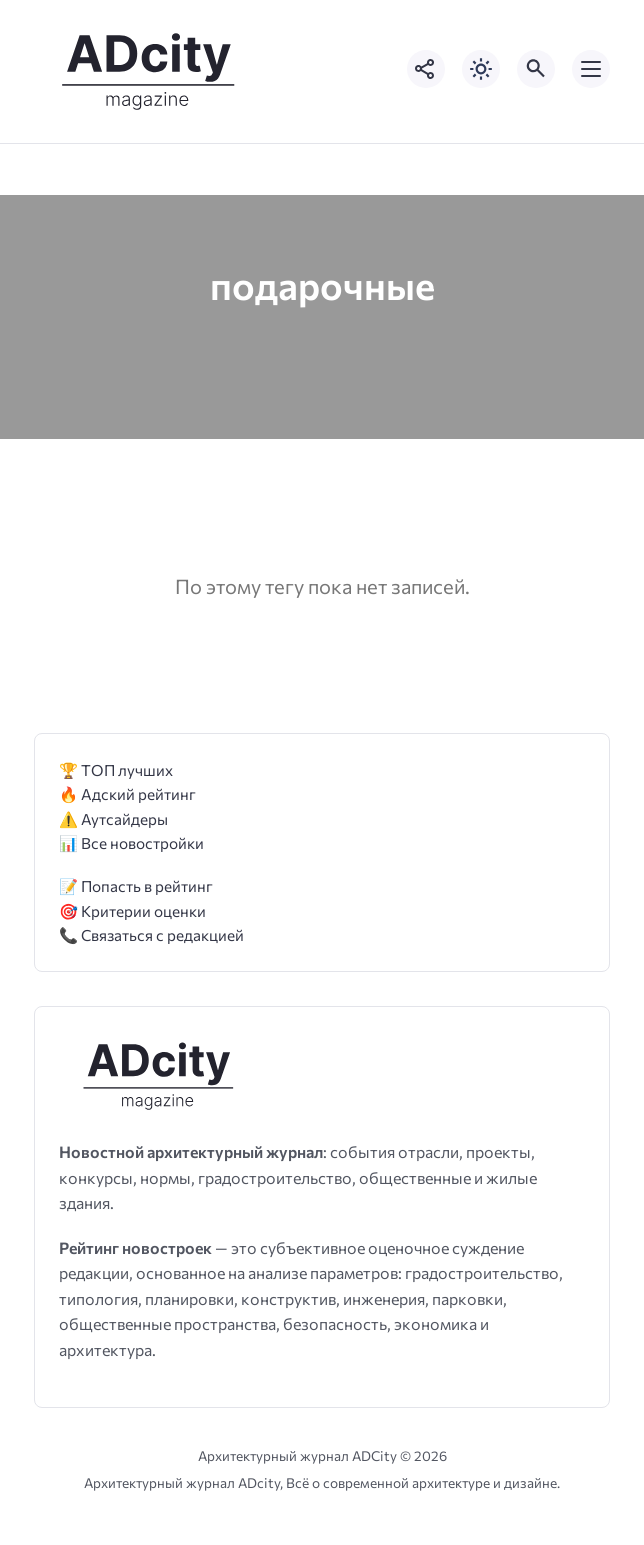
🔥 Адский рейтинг (127, 793)
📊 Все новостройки (131, 842)
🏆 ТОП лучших (116, 769)
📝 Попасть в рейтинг (136, 885)
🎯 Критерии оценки (132, 910)
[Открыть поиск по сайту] (536, 69)
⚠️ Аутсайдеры (113, 818)
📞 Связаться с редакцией (151, 934)
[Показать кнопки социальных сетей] (426, 69)
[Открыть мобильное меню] (591, 69)
